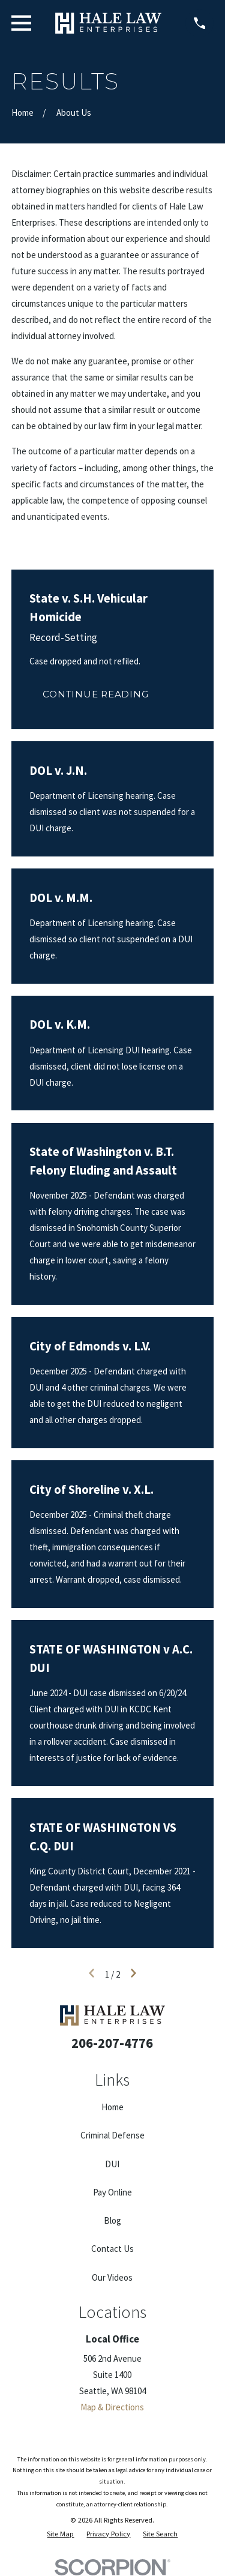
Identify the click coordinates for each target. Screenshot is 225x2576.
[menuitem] (60, 2534)
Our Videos (112, 2277)
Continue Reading (95, 694)
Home (112, 2107)
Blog (112, 2220)
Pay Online (112, 2192)
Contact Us (112, 2248)
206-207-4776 (112, 2043)
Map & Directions (112, 2407)
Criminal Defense (112, 2135)
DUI (112, 2164)
